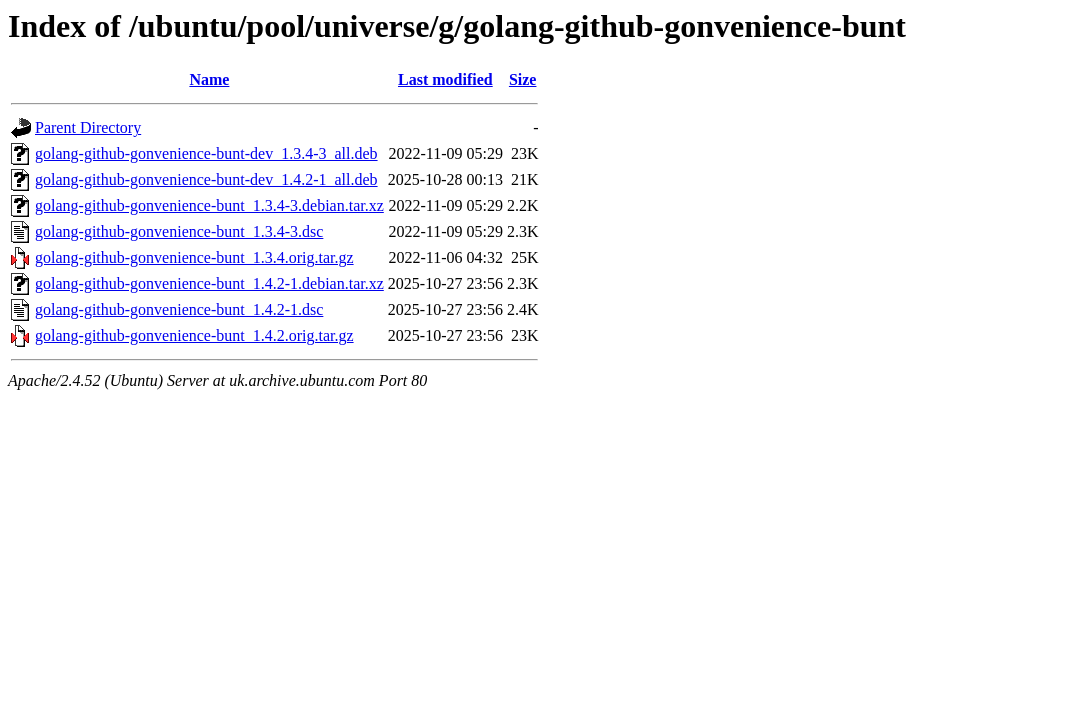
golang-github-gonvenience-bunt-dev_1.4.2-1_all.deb (206, 179)
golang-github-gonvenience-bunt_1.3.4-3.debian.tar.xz (209, 205)
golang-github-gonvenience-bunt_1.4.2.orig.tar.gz (194, 335)
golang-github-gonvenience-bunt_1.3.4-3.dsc (179, 231)
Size (523, 79)
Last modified (445, 79)
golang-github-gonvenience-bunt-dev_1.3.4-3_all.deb (206, 153)
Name (209, 79)
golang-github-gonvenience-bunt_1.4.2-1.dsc (179, 309)
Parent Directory (88, 127)
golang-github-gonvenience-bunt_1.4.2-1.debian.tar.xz (209, 283)
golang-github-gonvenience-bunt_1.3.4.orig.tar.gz (194, 257)
